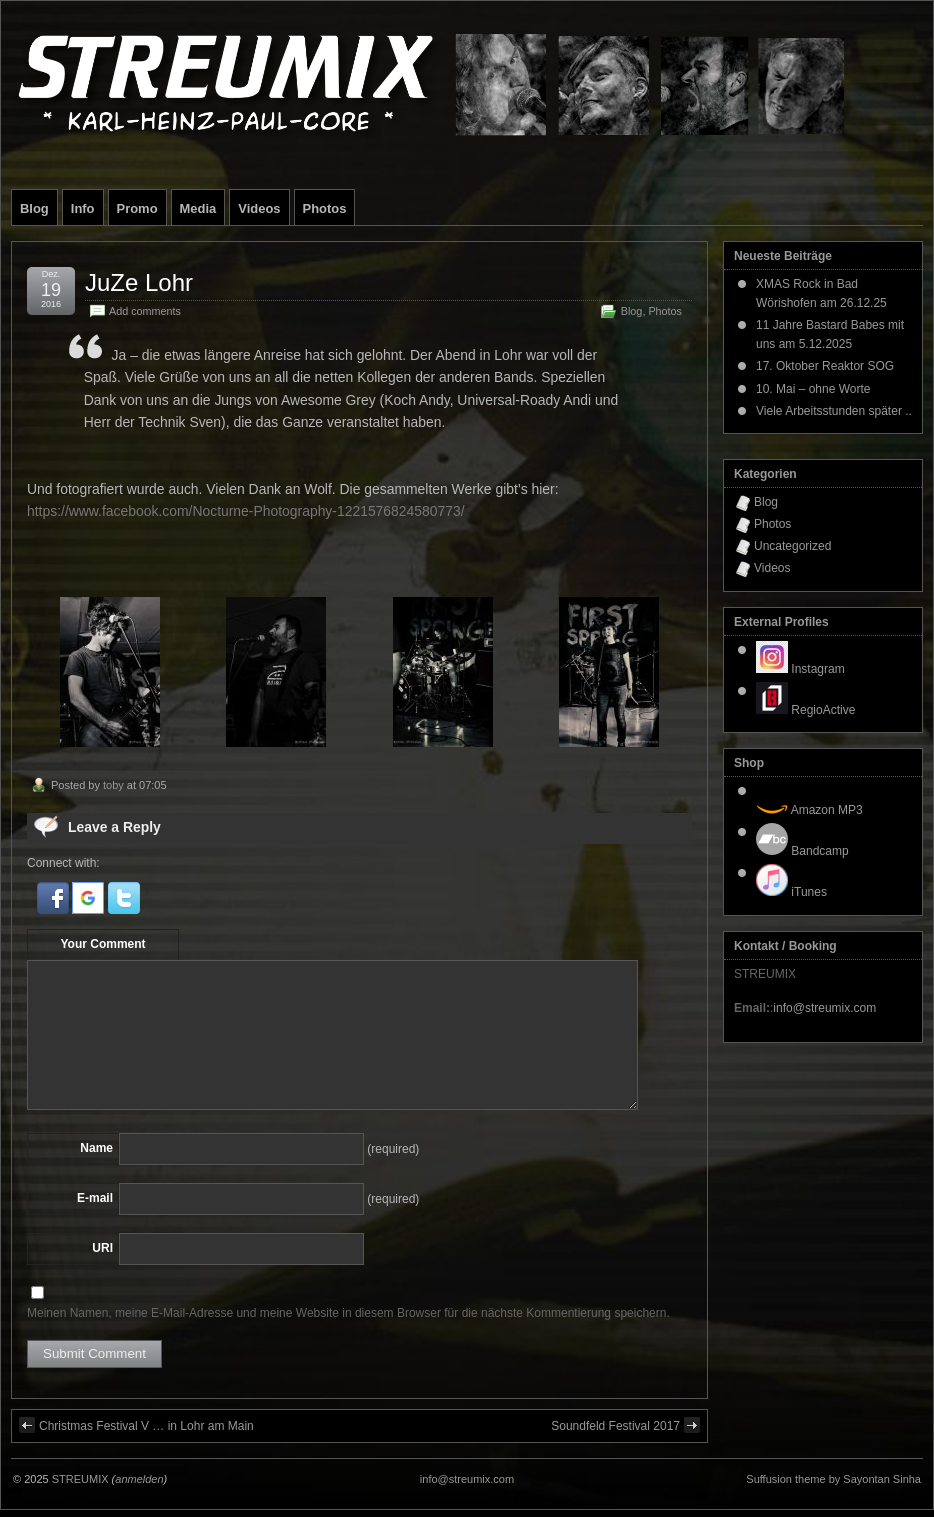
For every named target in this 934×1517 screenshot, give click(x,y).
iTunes (791, 892)
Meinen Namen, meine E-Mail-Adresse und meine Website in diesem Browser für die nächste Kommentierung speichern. (348, 1313)
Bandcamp (802, 851)
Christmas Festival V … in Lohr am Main (136, 1425)
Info (83, 208)
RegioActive (805, 710)
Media (198, 208)
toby (113, 785)
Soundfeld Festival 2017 (625, 1425)
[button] (54, 910)
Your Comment (102, 944)
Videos (259, 208)
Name (96, 1148)
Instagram (800, 669)
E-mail (95, 1198)
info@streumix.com (824, 1008)
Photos (325, 208)
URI (102, 1248)
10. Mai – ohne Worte (813, 389)
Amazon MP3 (809, 810)
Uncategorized (792, 546)
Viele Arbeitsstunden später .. (834, 411)
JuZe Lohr (139, 282)
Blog (34, 208)
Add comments (145, 311)
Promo (137, 208)
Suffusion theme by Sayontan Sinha (833, 1479)
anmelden (139, 1479)
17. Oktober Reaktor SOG (825, 366)
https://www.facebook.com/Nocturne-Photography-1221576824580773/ (246, 511)
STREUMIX (80, 1479)
